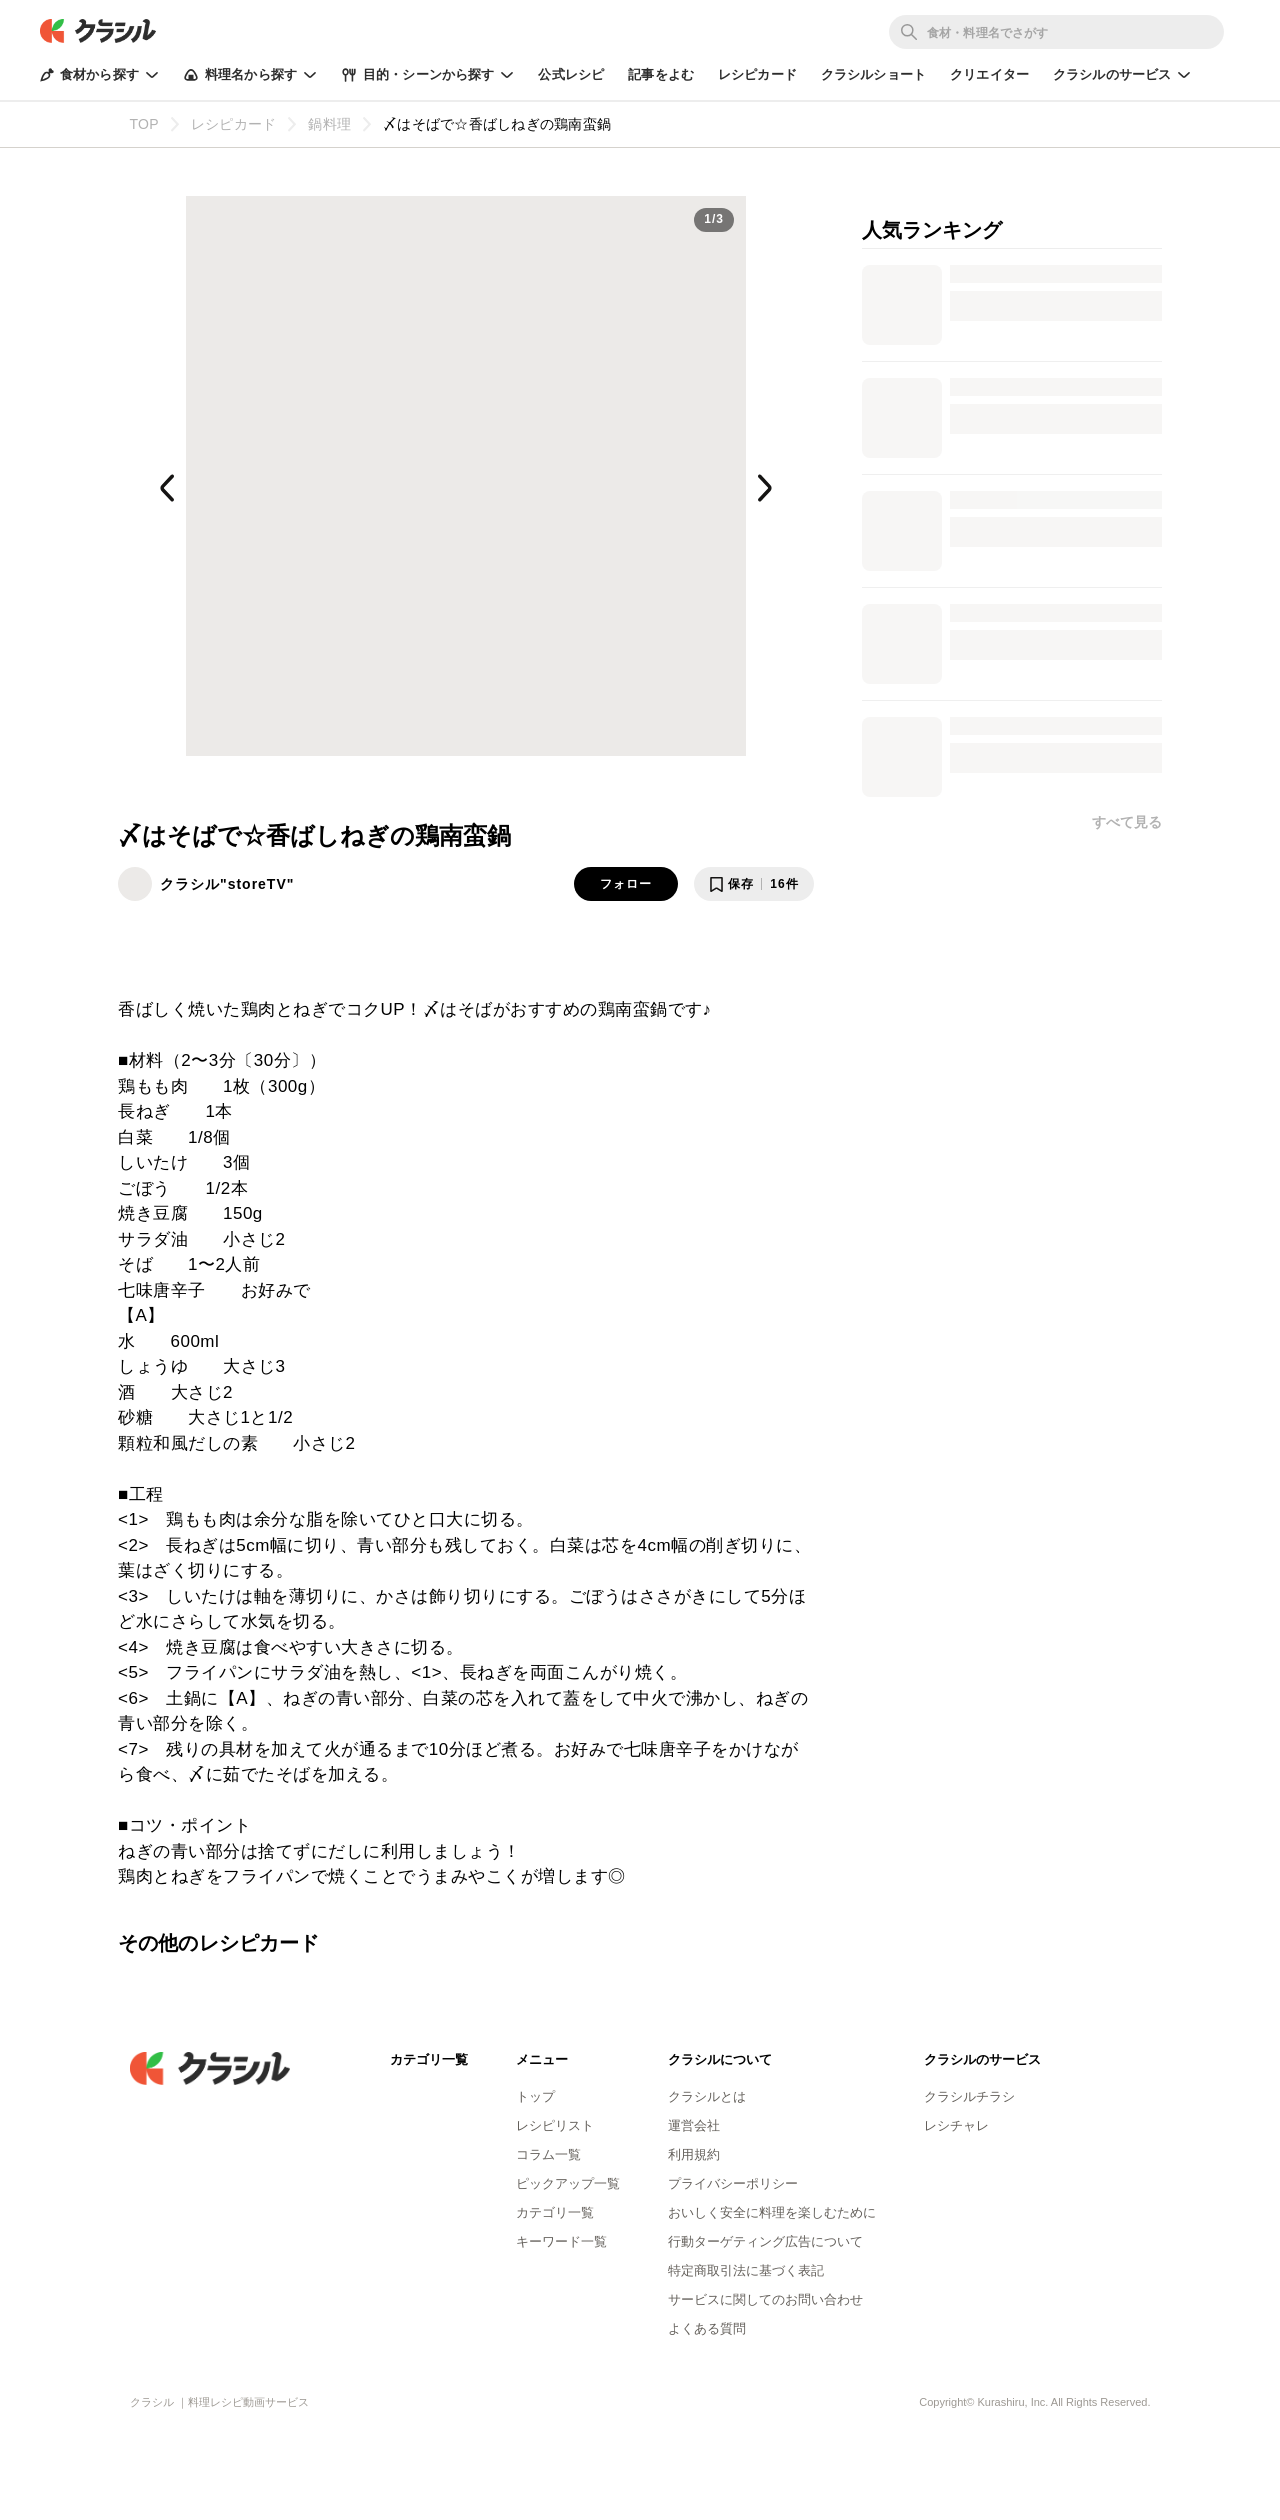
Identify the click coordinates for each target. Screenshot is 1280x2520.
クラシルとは (707, 2096)
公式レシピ (571, 74)
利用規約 (694, 2154)
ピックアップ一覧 (568, 2183)
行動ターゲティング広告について (765, 2241)
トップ (535, 2096)
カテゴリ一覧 (555, 2212)
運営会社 (694, 2125)
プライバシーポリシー (733, 2183)
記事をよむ (661, 74)
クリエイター (989, 74)
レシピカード (757, 74)
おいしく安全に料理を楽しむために (772, 2212)
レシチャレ (956, 2125)
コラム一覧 (548, 2154)
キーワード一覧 (561, 2241)
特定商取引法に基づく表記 (746, 2270)
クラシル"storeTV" (227, 884)
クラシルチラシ (969, 2096)
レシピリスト (555, 2125)
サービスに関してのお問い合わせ (765, 2299)
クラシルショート (873, 74)
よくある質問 (707, 2328)
